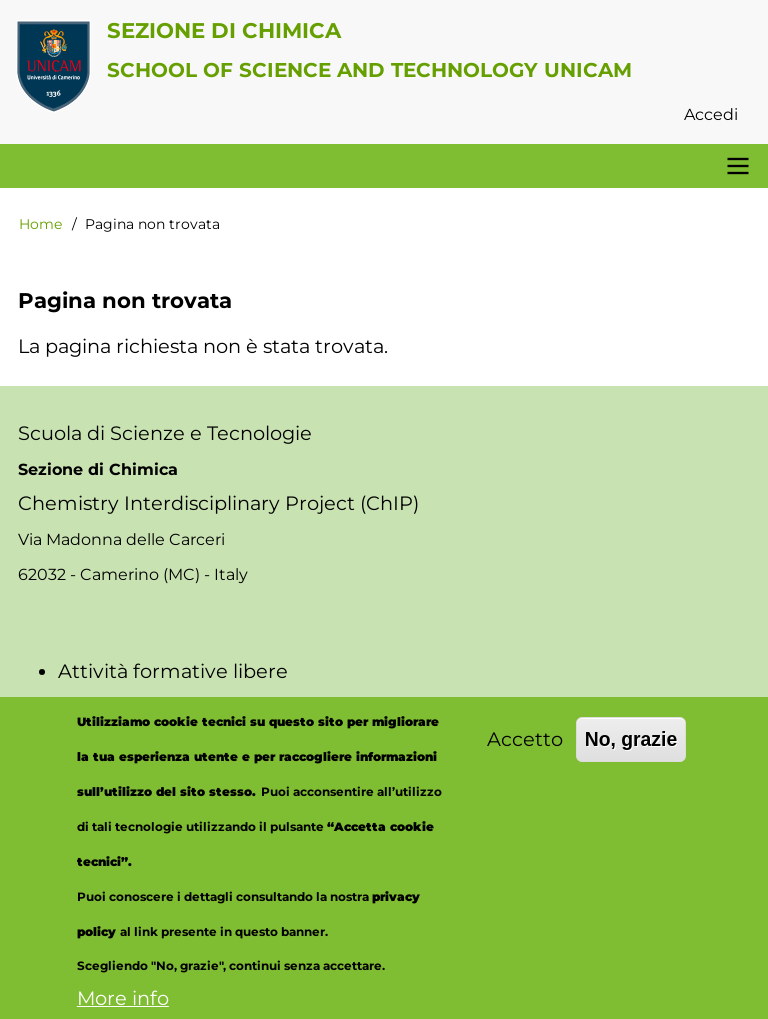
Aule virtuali (115, 706)
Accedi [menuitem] (711, 114)
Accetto (525, 759)
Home (40, 224)
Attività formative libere (173, 671)
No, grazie (631, 759)
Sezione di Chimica (224, 30)
